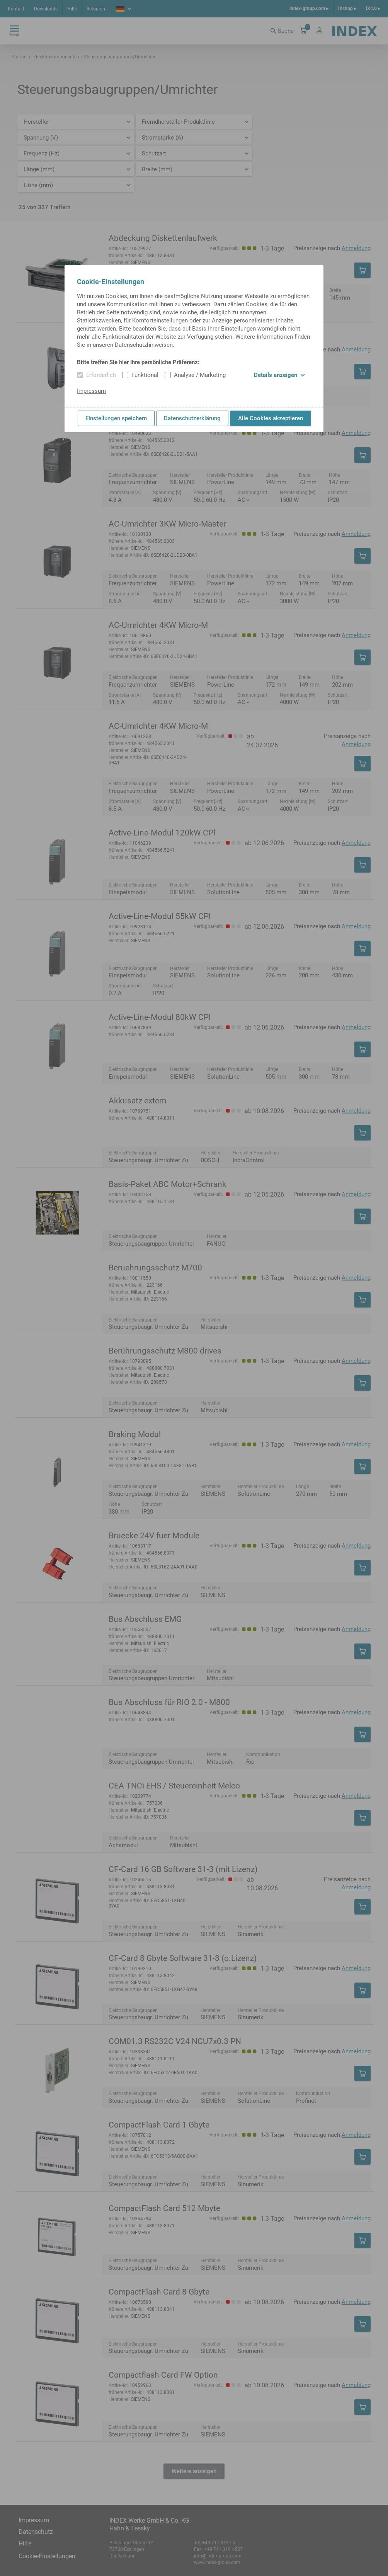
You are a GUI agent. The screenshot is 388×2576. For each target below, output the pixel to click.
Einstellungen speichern (116, 418)
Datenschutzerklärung (192, 418)
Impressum (91, 390)
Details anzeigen (279, 375)
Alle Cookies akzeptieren (270, 418)
